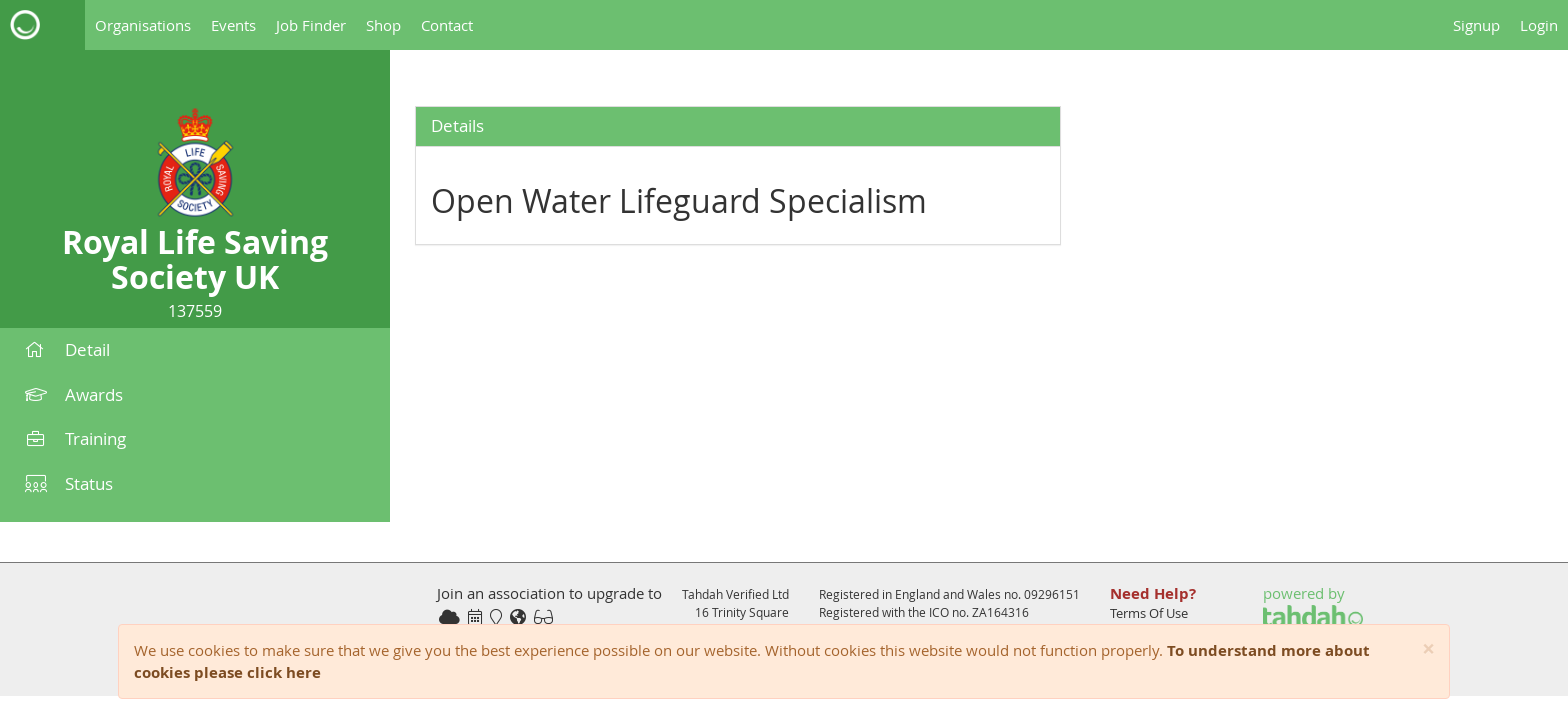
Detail (67, 349)
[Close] (1428, 649)
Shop (383, 25)
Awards (74, 394)
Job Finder (311, 25)
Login (1539, 25)
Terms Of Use (1149, 613)
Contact (447, 25)
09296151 (1052, 594)
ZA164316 (1000, 612)
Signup (1476, 25)
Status (69, 483)
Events (233, 25)
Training (75, 438)
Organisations (143, 25)
